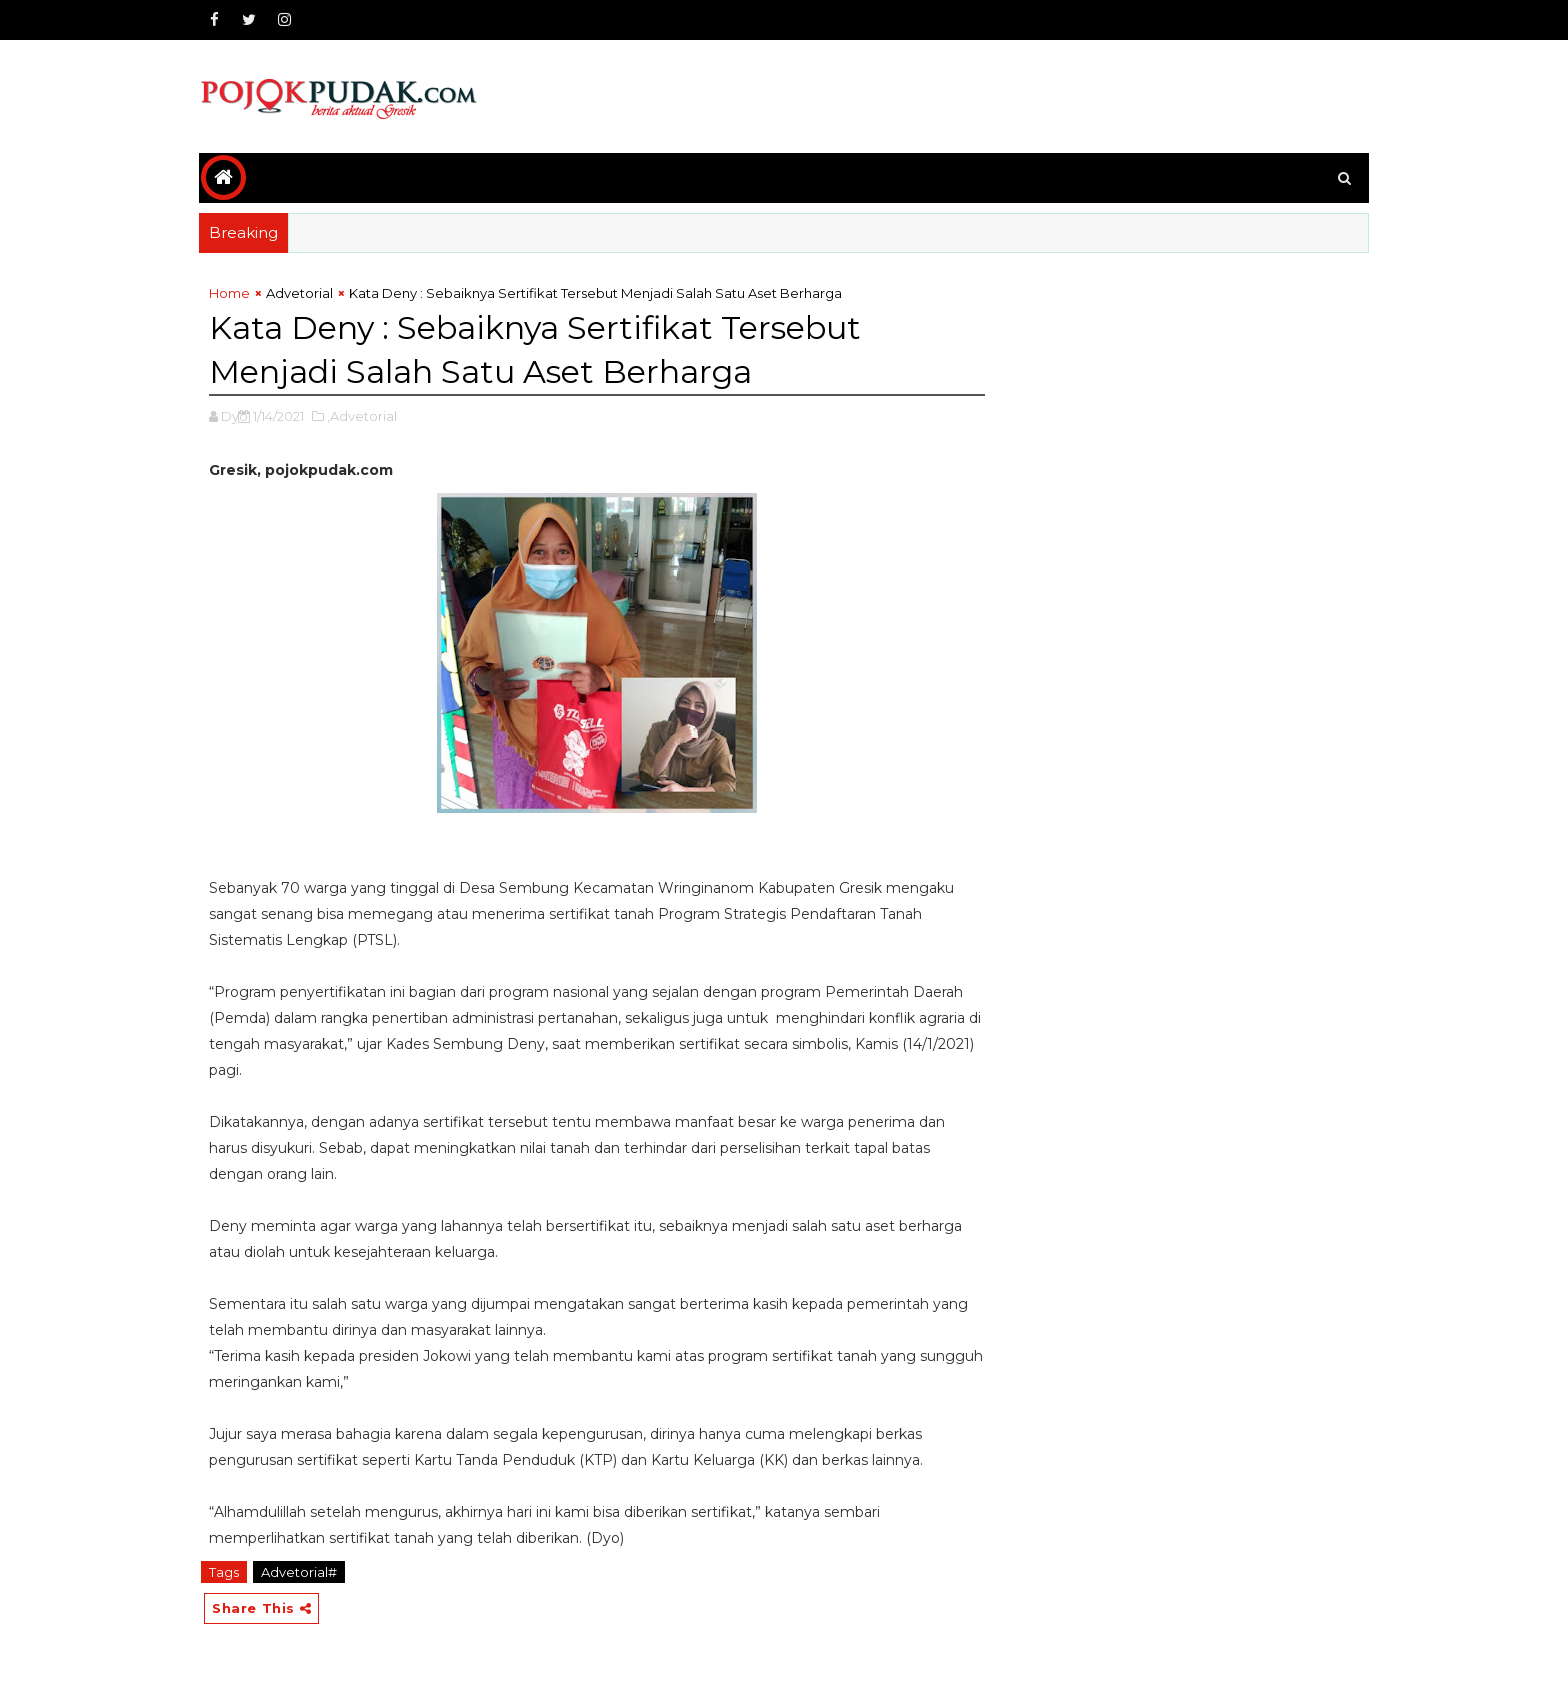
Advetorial (299, 293)
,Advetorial (362, 416)
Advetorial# (299, 1572)
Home (229, 293)
